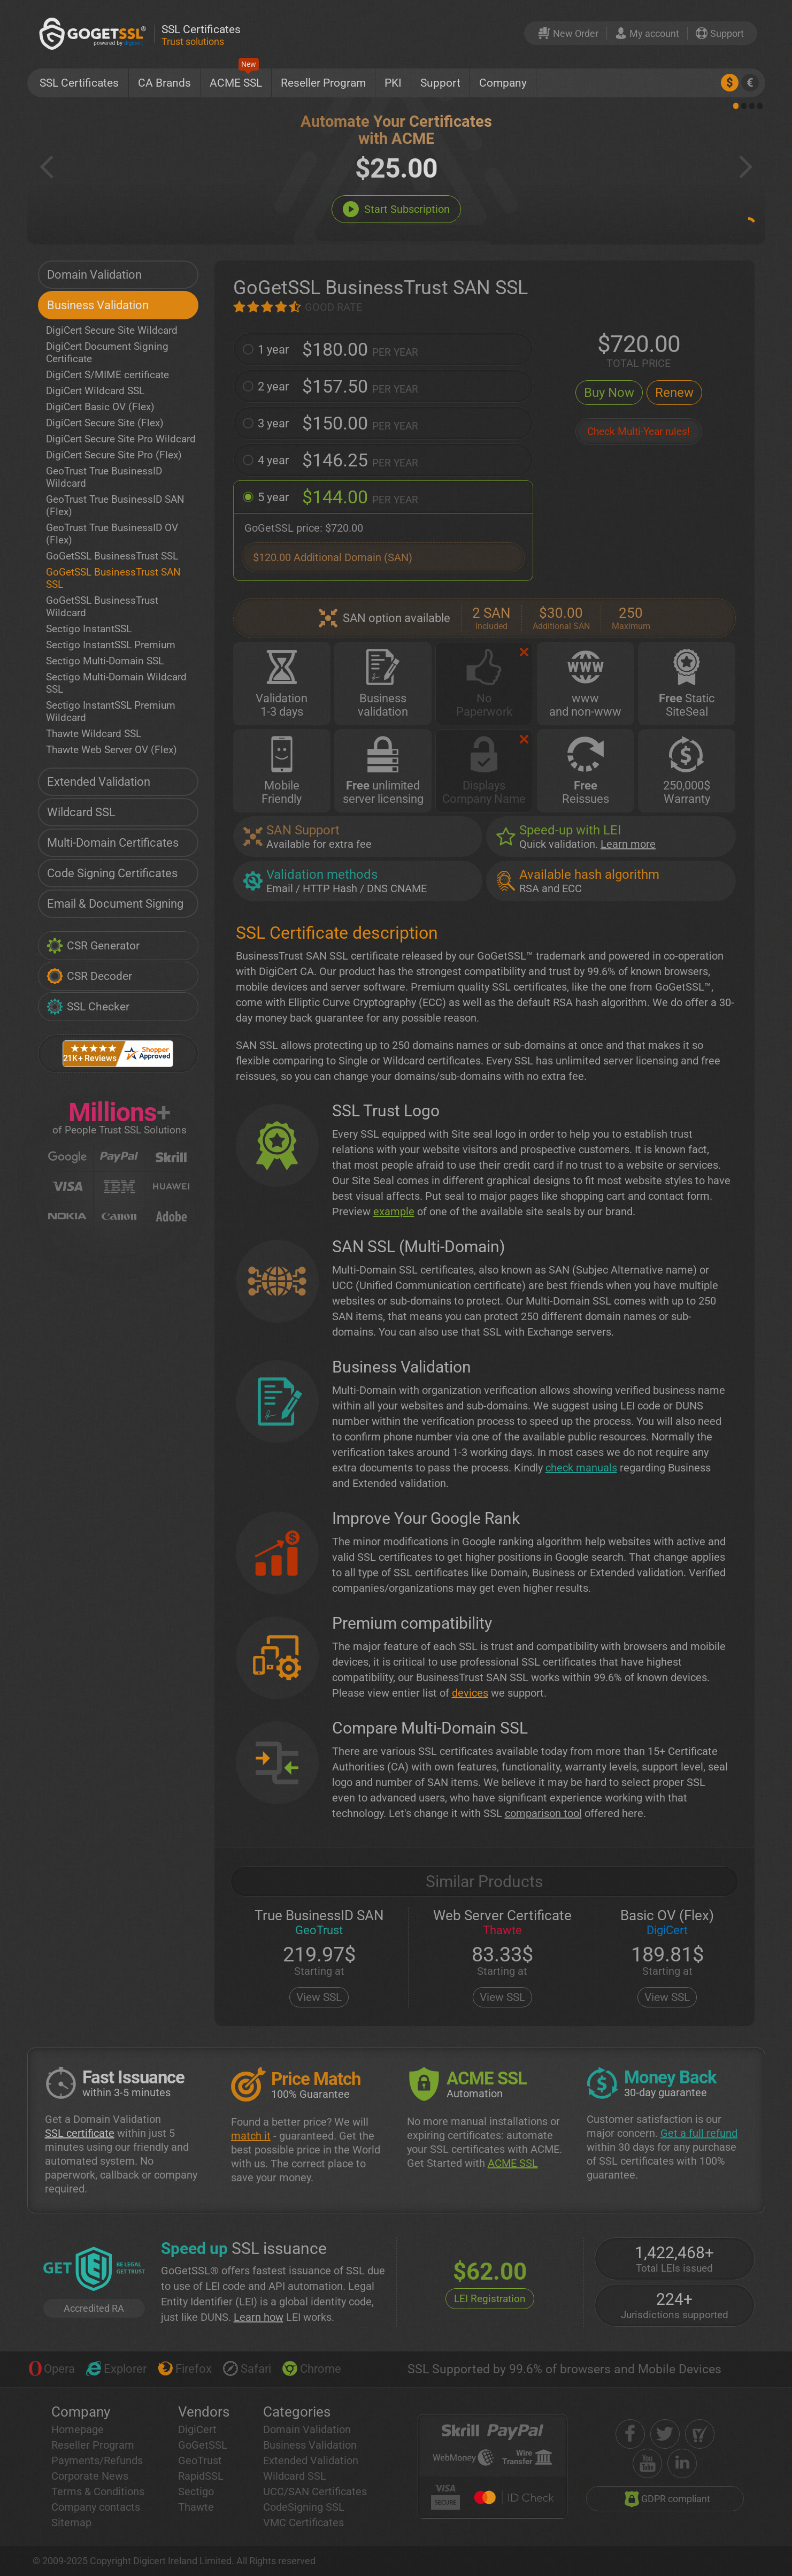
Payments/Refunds (97, 2460)
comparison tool (543, 1813)
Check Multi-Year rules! (638, 431)
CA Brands (164, 82)
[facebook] (630, 2434)
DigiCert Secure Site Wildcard (112, 330)
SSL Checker (88, 1007)
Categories (296, 2412)
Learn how (258, 2317)
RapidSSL (201, 2476)
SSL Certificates (79, 82)
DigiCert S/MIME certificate (107, 375)
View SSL (319, 1997)
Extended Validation (98, 781)
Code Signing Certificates (112, 873)
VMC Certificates (303, 2522)
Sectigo (196, 2491)
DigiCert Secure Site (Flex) (105, 423)
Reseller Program (323, 82)
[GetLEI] (94, 2270)
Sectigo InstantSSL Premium (110, 645)
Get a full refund (698, 2133)
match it (251, 2135)
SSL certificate (79, 2133)
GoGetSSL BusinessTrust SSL (112, 556)
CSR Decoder (89, 976)
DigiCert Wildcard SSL (95, 391)
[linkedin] (682, 2463)
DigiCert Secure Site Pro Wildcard (121, 439)
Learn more (628, 844)
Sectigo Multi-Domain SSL (105, 661)
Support (440, 82)
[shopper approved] (699, 2434)
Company (503, 82)
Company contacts (95, 2507)
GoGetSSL (202, 2445)
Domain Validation (94, 274)
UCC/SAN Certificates (315, 2491)
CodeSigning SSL (303, 2507)
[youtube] (647, 2463)
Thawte (196, 2507)
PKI (393, 82)
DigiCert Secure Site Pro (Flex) (114, 455)
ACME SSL (236, 78)
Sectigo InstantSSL (89, 629)
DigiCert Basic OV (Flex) (100, 407)
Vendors (203, 2412)
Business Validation (98, 305)
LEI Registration (490, 2299)
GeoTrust (200, 2460)
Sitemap (71, 2522)
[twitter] (665, 2434)
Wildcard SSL (81, 812)
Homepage (77, 2429)
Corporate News (89, 2476)
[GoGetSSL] (94, 33)
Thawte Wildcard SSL (93, 733)
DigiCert (197, 2429)
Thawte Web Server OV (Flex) (111, 749)
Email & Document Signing (115, 903)
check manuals (581, 1467)
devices (470, 1692)
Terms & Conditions (97, 2491)
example (393, 1211)
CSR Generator (93, 946)
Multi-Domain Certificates (113, 842)
